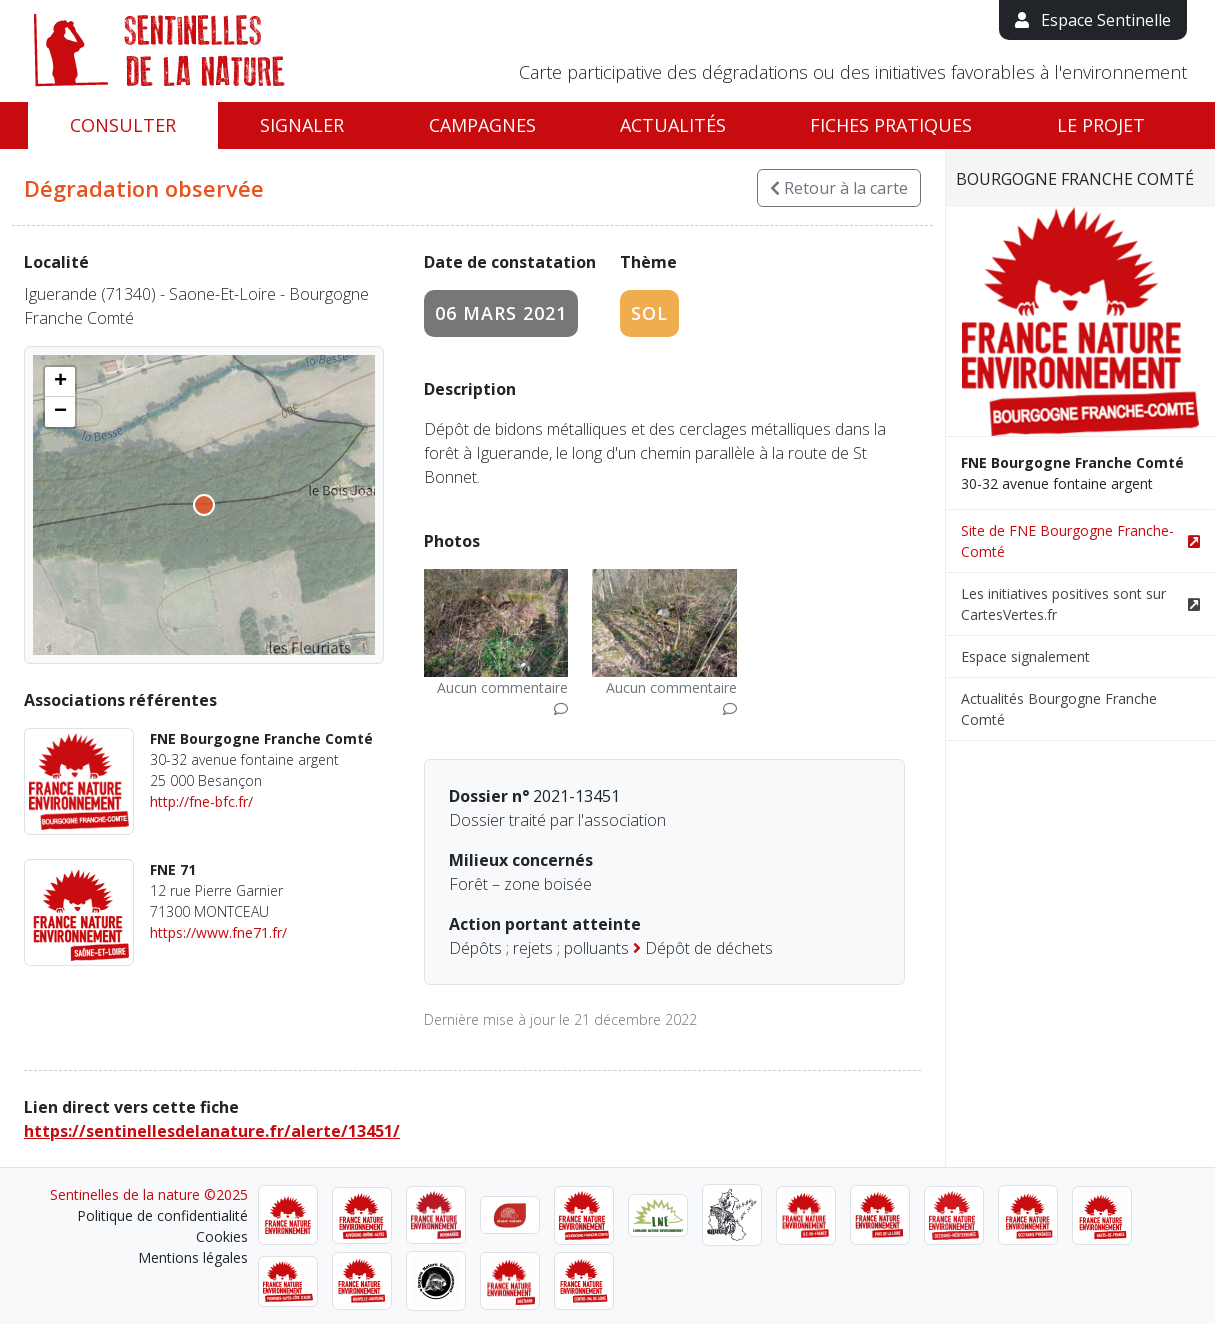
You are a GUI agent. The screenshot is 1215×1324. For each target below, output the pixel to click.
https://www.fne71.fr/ (218, 932)
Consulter (123, 125)
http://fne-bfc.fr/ (201, 801)
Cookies (222, 1236)
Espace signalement (1025, 656)
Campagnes (482, 125)
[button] (60, 382)
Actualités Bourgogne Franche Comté (1059, 709)
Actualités (673, 125)
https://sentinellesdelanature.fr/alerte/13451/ (212, 1131)
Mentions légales (193, 1257)
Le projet (1101, 125)
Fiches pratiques (891, 125)
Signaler (302, 125)
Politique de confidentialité (162, 1215)
